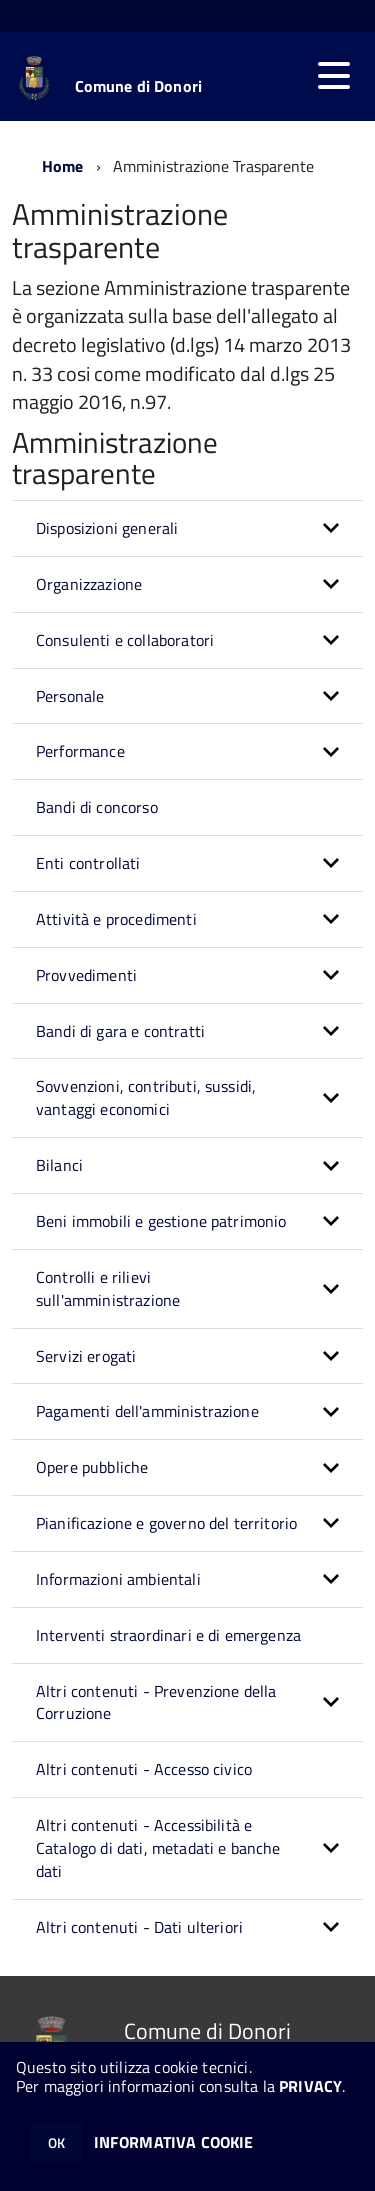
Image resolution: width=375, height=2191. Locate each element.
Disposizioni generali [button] (107, 528)
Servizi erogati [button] (86, 1356)
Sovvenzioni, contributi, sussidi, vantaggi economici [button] (146, 1097)
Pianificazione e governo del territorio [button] (166, 1523)
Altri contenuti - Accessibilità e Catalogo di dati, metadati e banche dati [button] (158, 1848)
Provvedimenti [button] (86, 975)
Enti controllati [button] (88, 863)
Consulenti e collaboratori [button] (125, 640)
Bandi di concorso (97, 807)
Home (63, 166)
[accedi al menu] (334, 76)
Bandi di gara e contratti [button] (120, 1031)
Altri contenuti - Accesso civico (144, 1769)
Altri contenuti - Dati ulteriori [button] (139, 1927)
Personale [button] (70, 696)
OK (56, 2142)
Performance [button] (80, 751)
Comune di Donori (139, 86)
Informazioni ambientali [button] (118, 1579)
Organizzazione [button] (89, 584)
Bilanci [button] (59, 1165)
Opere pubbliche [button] (92, 1467)
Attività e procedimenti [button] (116, 919)
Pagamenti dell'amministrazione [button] (147, 1411)
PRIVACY (310, 2086)
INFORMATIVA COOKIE (174, 2142)
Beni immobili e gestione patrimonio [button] (161, 1221)
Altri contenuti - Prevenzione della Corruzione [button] (156, 1702)
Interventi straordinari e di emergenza (168, 1635)
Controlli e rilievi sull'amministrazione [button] (108, 1288)
